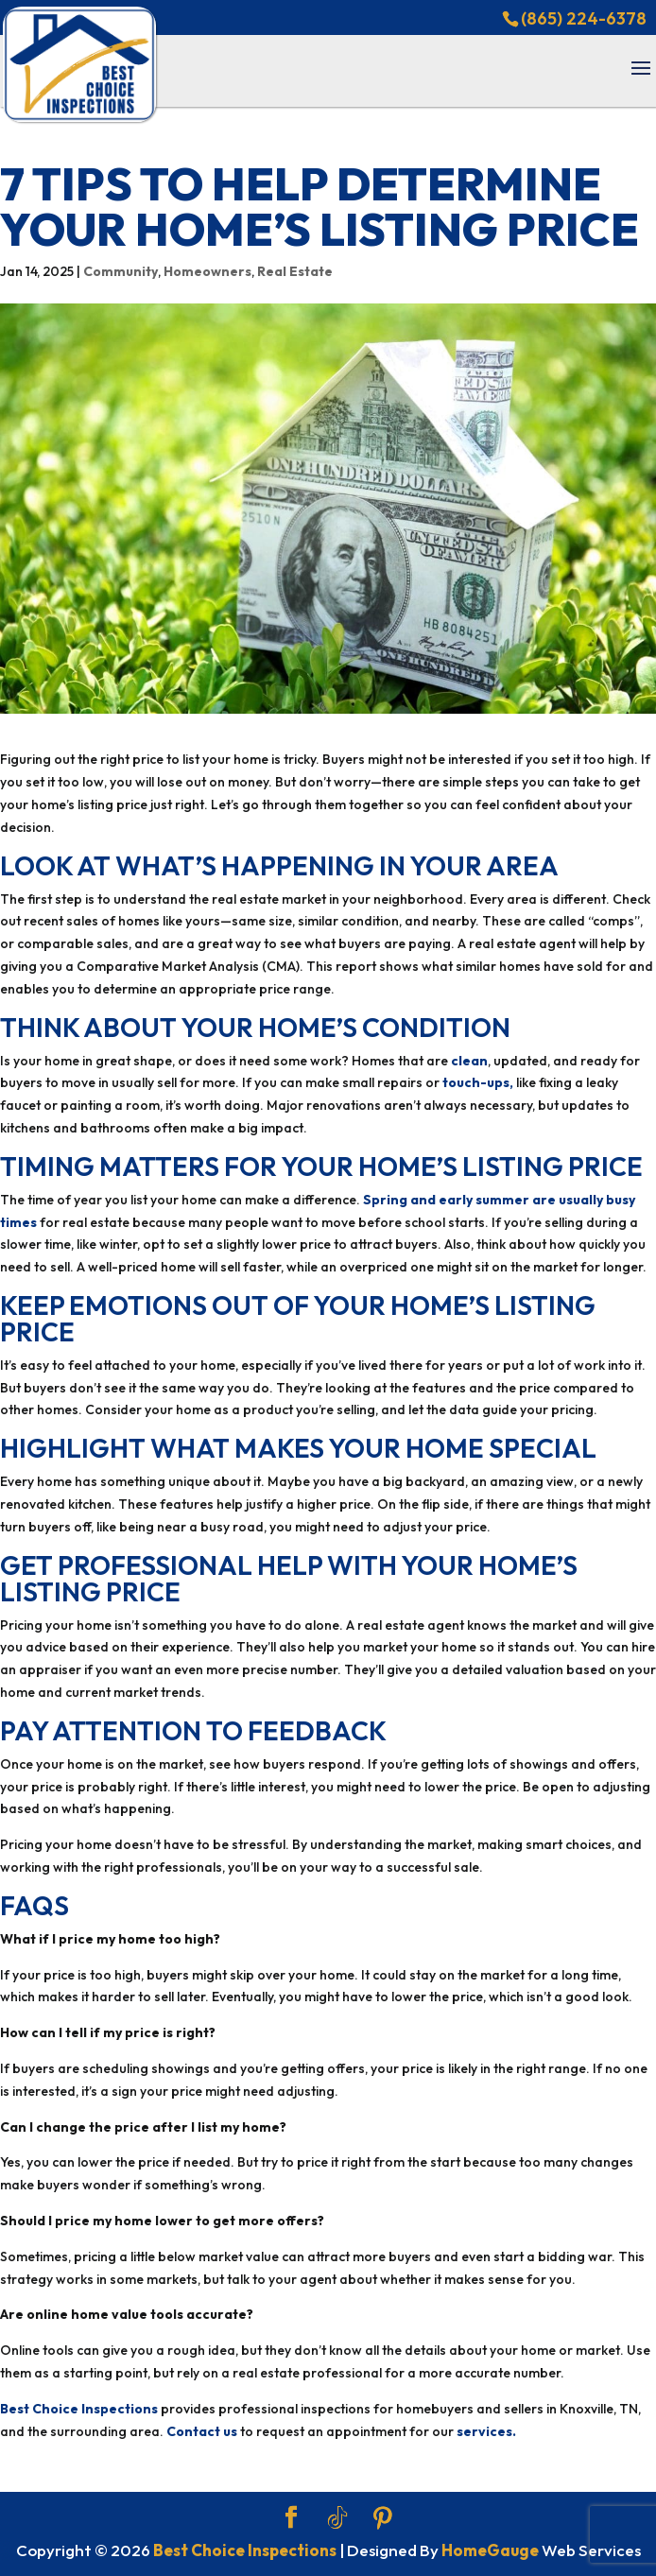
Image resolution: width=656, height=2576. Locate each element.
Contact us (201, 2431)
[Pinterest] (383, 2518)
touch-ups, (477, 1082)
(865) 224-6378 (584, 18)
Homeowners (207, 271)
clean (469, 1060)
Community (120, 271)
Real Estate (295, 271)
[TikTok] (337, 2518)
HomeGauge (490, 2550)
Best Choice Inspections (79, 2408)
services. (486, 2431)
